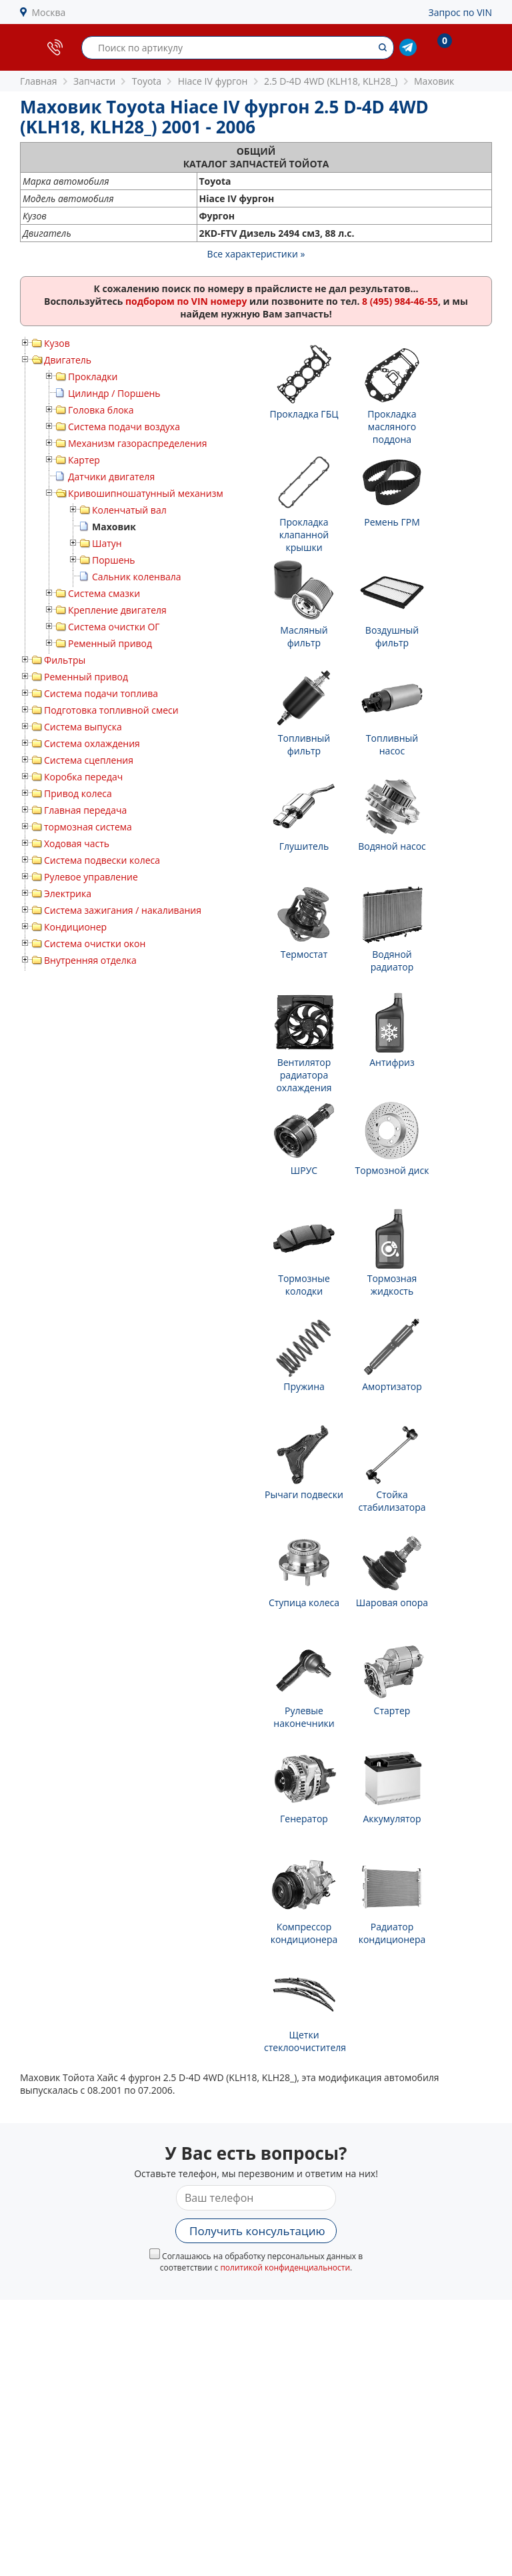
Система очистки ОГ (114, 626)
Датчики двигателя (111, 476)
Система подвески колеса (102, 860)
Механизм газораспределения (137, 443)
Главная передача (85, 810)
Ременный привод (110, 643)
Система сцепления (88, 760)
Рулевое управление (91, 876)
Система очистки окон (94, 943)
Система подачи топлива (101, 693)
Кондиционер (75, 926)
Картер (84, 460)
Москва (49, 12)
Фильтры (64, 660)
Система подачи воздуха (124, 426)
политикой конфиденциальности (285, 2267)
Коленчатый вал (129, 510)
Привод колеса (78, 793)
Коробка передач (83, 776)
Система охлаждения (92, 743)
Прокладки (92, 376)
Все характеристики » (256, 253)
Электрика (67, 893)
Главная (38, 81)
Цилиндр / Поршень (114, 393)
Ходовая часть (76, 843)
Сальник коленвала (136, 576)
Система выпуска (83, 726)
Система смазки (104, 593)
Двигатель (67, 360)
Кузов (57, 343)
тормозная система (88, 826)
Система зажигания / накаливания (122, 910)
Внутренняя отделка (90, 960)
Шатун (107, 543)
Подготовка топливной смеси (111, 710)
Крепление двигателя (117, 610)
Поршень (113, 560)
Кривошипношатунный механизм (145, 493)
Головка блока (101, 410)
